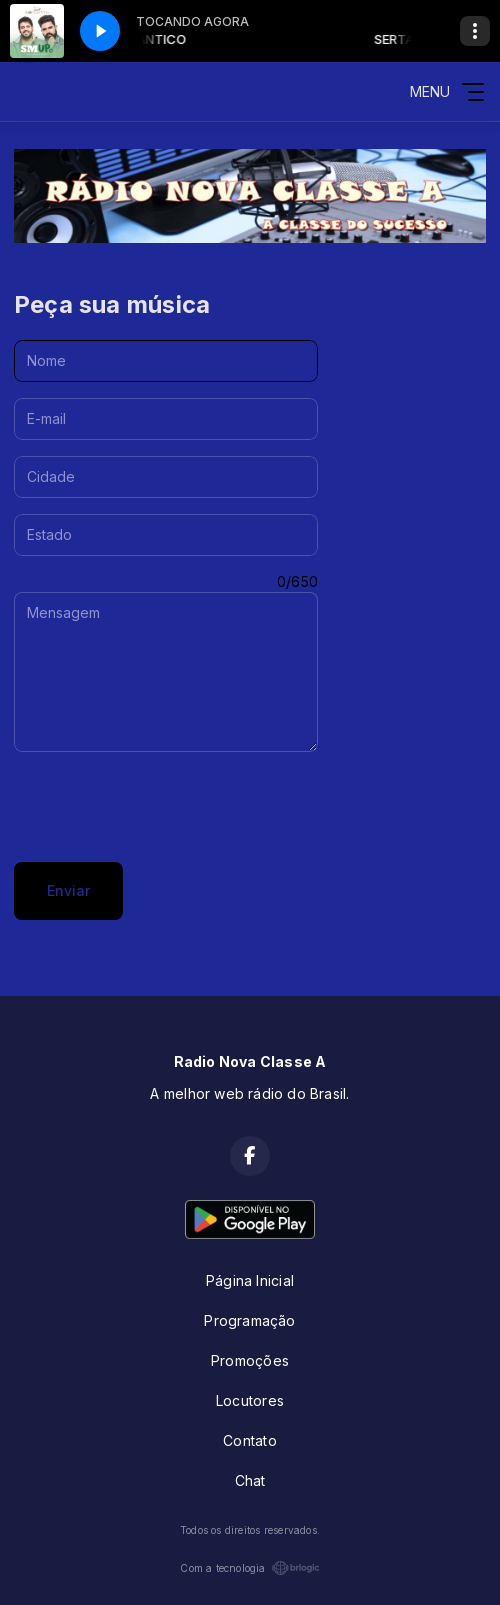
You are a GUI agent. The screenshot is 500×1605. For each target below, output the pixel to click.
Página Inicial (250, 1280)
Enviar (68, 890)
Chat (250, 1480)
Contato (249, 1440)
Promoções (250, 1360)
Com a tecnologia (249, 1568)
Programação (249, 1320)
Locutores (250, 1400)
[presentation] (166, 807)
